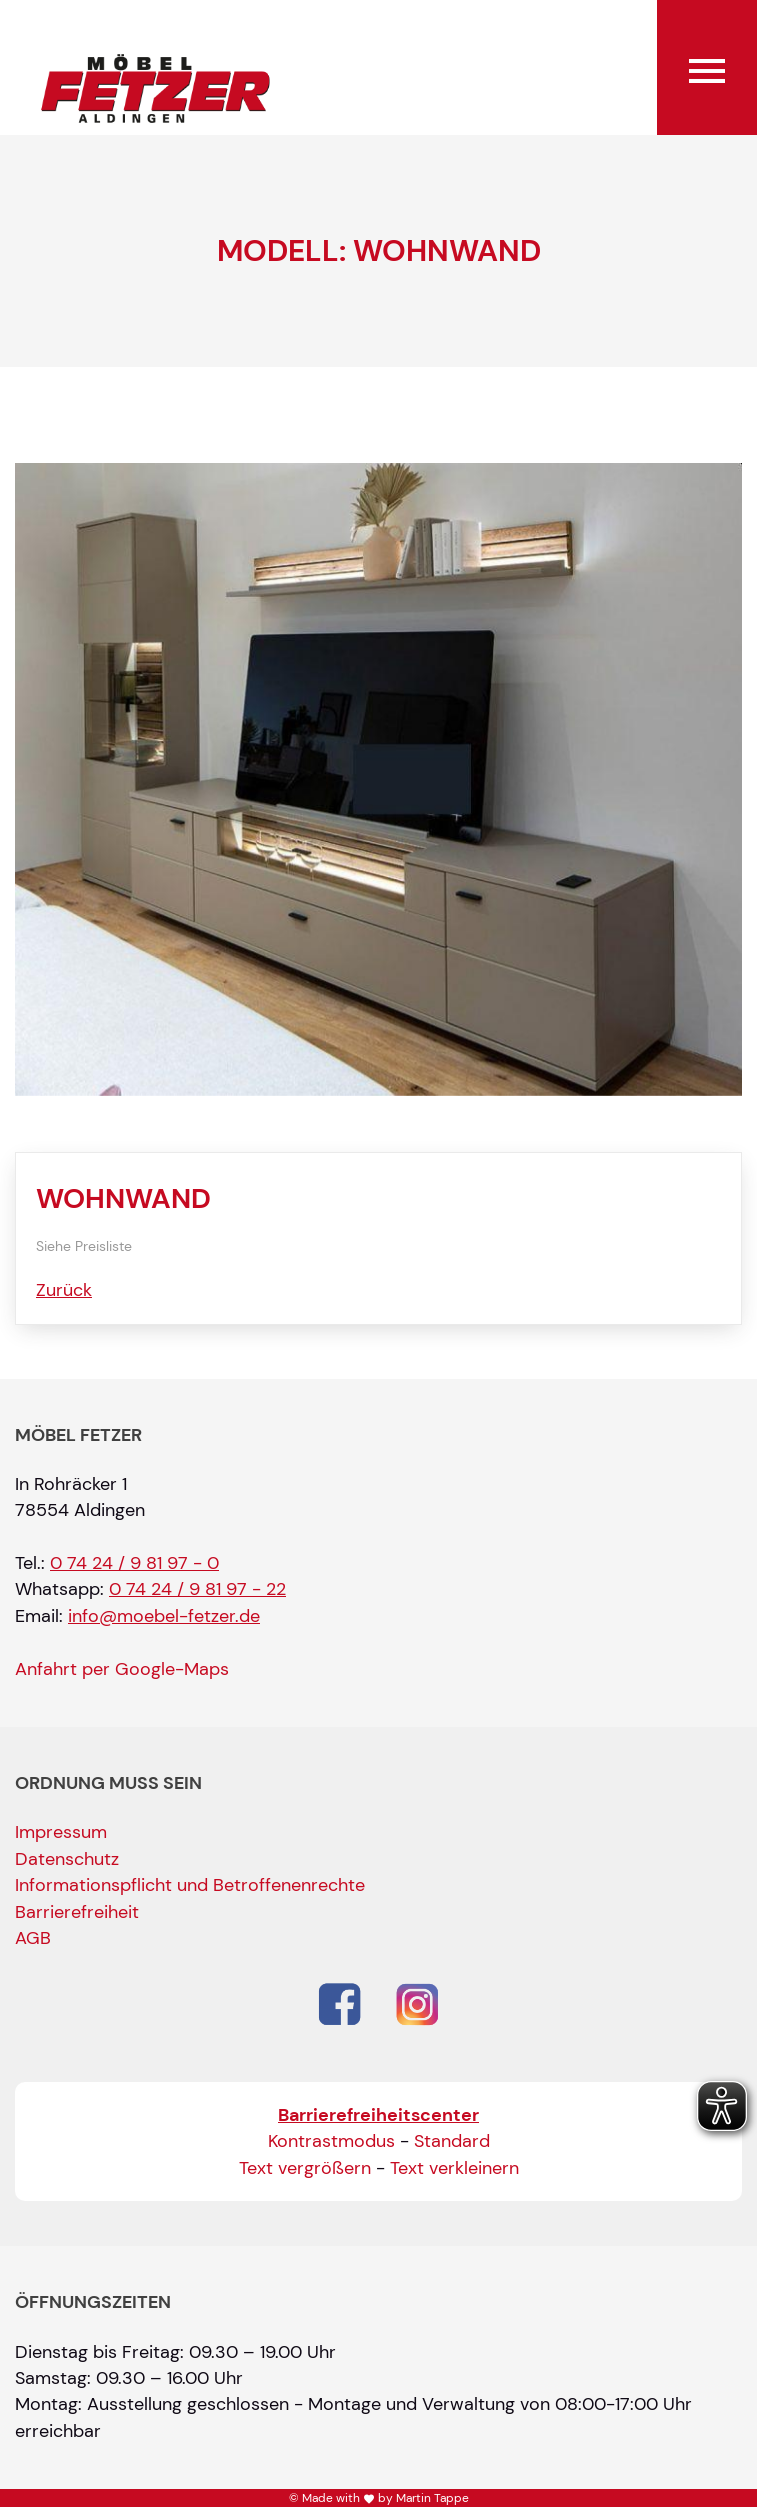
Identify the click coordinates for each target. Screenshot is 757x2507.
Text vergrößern (305, 2168)
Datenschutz (67, 1859)
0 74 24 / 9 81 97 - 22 (197, 1589)
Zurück (64, 1290)
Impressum (61, 1832)
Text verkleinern (454, 2168)
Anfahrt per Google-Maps (122, 1669)
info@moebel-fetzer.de (164, 1616)
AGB (33, 1938)
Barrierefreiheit (77, 1912)
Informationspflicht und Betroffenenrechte (190, 1885)
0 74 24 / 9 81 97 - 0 (134, 1563)
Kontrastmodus (331, 2141)
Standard (452, 2141)
